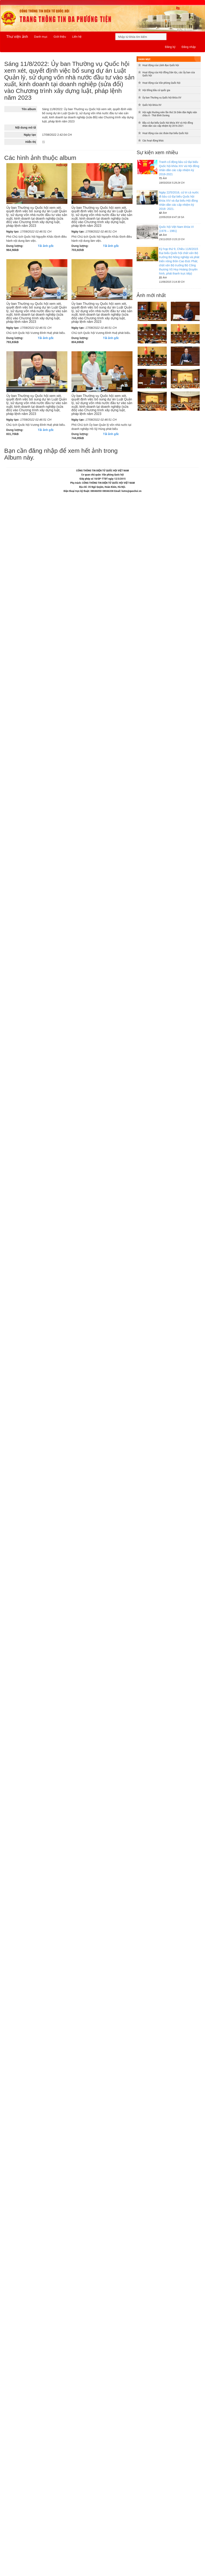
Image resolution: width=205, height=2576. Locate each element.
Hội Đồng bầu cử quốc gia (156, 90)
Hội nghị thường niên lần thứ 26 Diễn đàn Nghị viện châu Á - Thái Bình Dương (169, 114)
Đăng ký (170, 47)
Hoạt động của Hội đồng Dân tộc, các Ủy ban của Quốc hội (168, 74)
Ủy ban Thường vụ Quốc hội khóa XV (161, 97)
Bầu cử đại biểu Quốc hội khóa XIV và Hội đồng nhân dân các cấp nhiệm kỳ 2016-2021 (167, 124)
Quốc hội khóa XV (151, 104)
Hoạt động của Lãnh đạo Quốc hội (160, 65)
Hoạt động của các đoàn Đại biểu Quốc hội (165, 133)
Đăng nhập (189, 47)
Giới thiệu (60, 36)
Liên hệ (77, 36)
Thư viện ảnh (17, 37)
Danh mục (41, 36)
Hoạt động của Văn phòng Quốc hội (161, 82)
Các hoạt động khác (153, 140)
